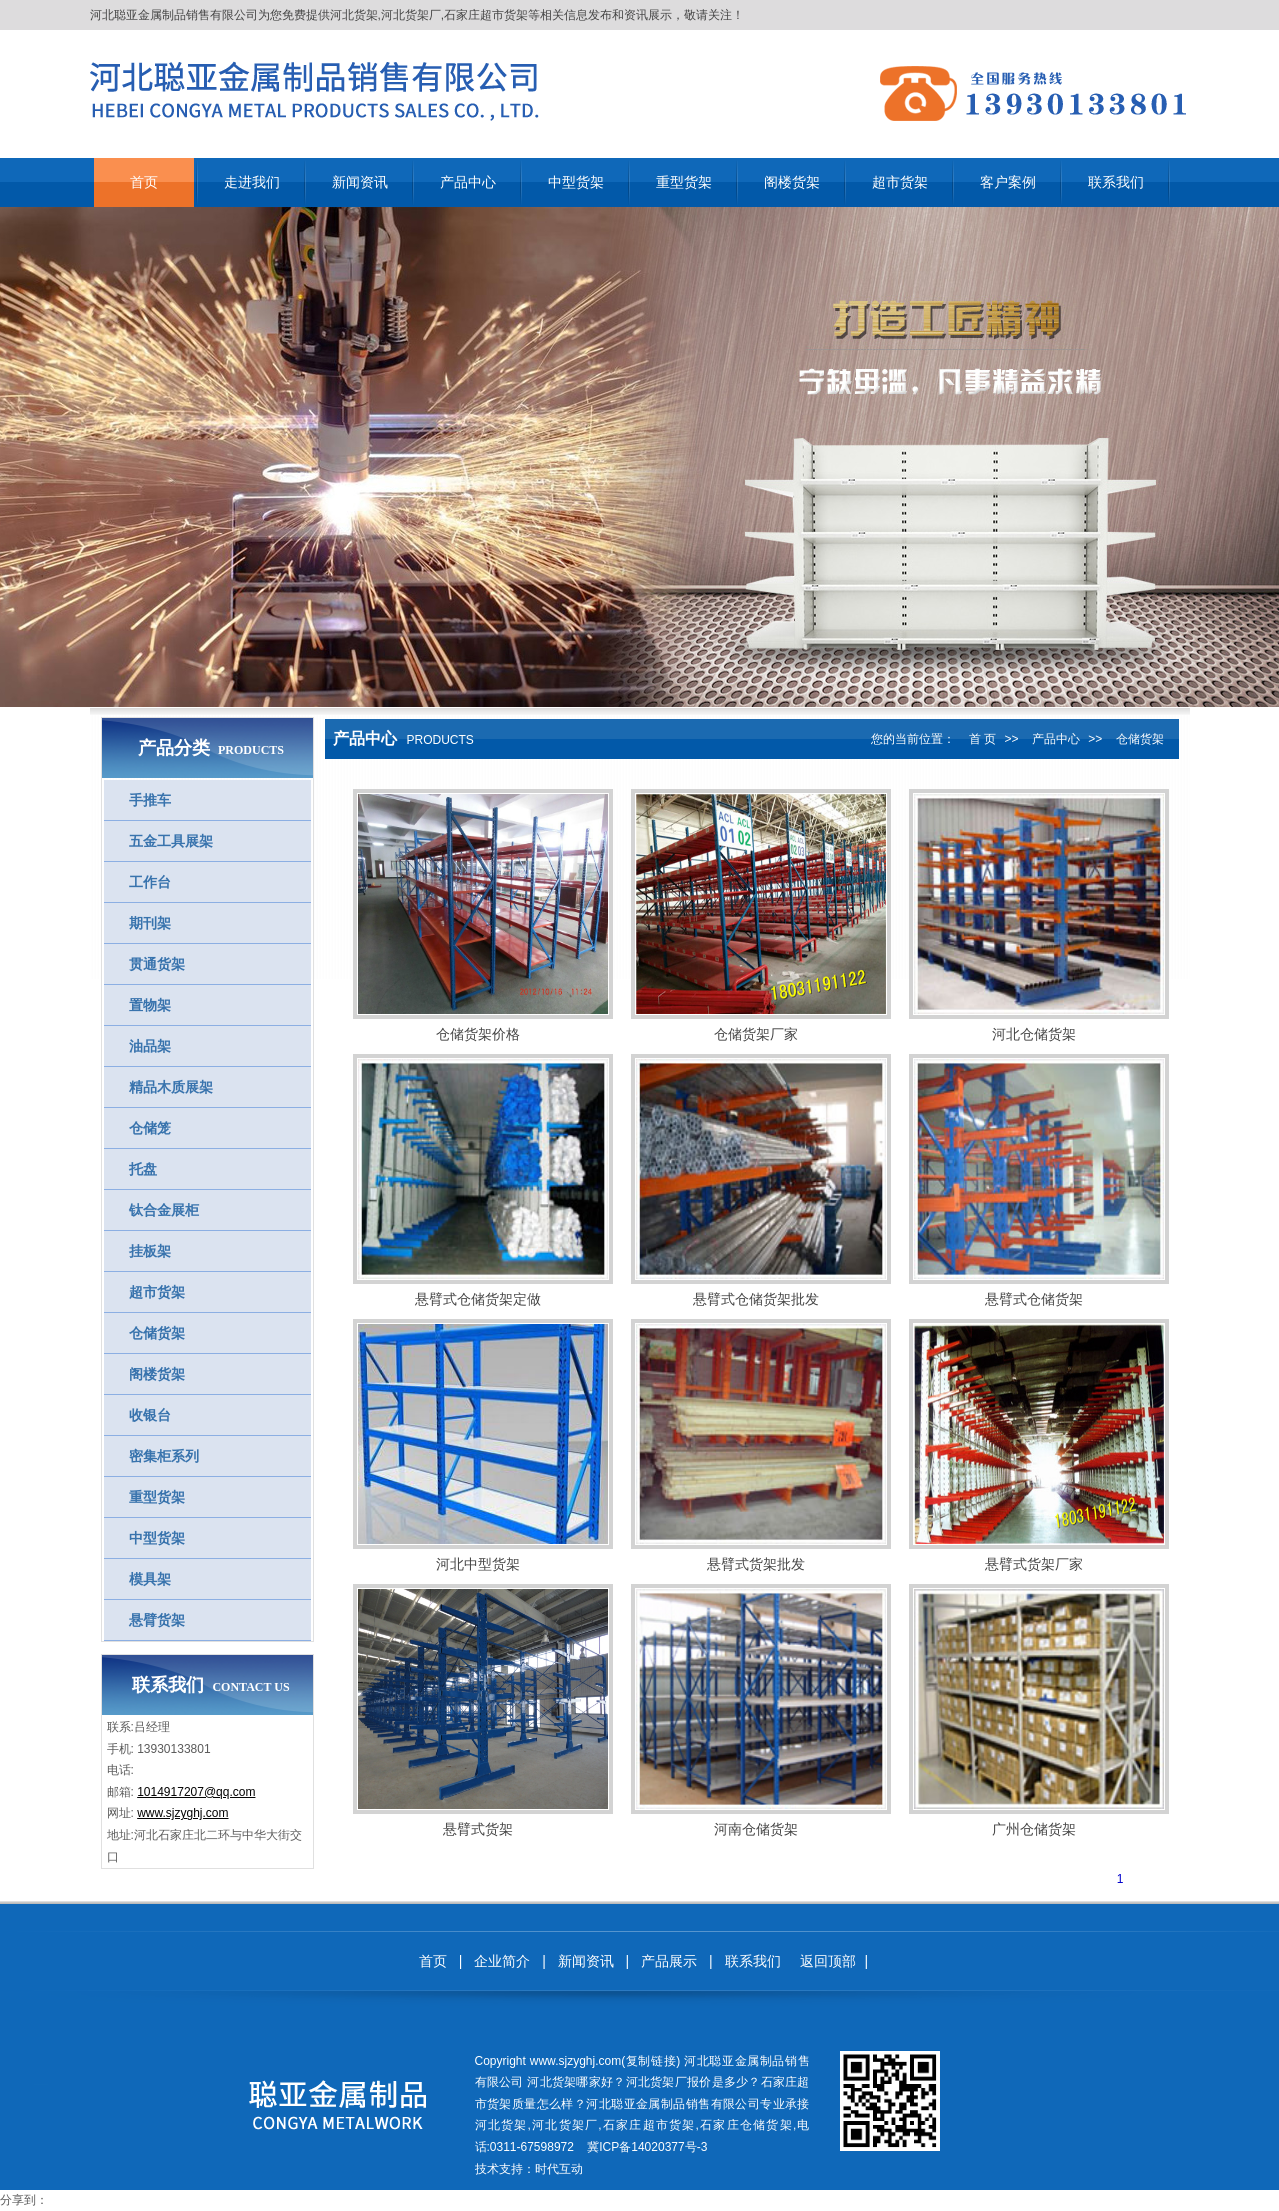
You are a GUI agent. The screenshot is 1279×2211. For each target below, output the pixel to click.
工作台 (150, 882)
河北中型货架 (478, 1564)
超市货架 (157, 1292)
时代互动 (559, 2169)
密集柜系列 (164, 1456)
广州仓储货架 (1034, 1829)
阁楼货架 (157, 1374)
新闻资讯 (586, 1961)
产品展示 (669, 1961)
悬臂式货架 (478, 1829)
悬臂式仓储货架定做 (478, 1299)
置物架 (150, 1005)
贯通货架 (157, 964)
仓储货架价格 (478, 1034)
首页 (433, 1961)
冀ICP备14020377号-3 (647, 2147)
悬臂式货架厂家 (1034, 1564)
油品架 (150, 1046)
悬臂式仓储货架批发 (756, 1299)
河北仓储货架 (1034, 1034)
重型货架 (157, 1497)
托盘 (143, 1169)
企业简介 (502, 1961)
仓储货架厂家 (756, 1034)
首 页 (982, 739)
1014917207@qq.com (196, 1792)
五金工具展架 (171, 841)
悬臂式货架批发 (756, 1564)
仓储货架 (157, 1333)
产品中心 (1056, 739)
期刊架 (150, 923)
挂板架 (150, 1251)
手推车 (150, 800)
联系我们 (753, 1961)
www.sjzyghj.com (182, 1813)
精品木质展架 (171, 1087)
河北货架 (354, 15)
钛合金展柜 (164, 1210)
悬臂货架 (157, 1620)
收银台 (150, 1415)
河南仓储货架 (756, 1829)
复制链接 (650, 2061)
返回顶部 (828, 1961)
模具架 (150, 1579)
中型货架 (157, 1538)
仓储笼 (150, 1128)
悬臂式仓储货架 (1034, 1299)
